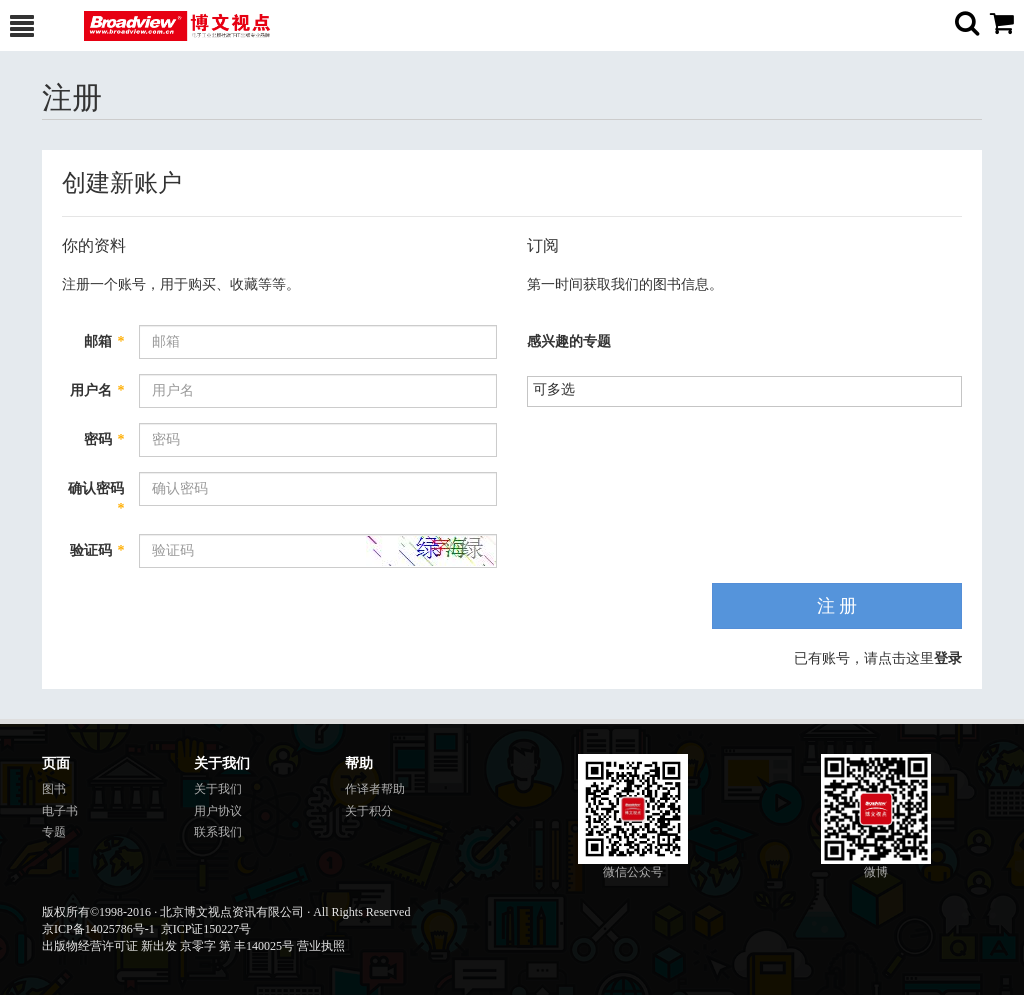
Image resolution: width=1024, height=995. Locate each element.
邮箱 (104, 341)
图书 (54, 789)
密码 (104, 439)
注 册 (837, 606)
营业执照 (321, 946)
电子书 (60, 811)
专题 (54, 832)
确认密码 (96, 498)
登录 (948, 658)
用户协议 (218, 811)
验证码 (97, 550)
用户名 (97, 390)
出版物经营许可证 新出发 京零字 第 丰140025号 (168, 946)
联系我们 (218, 832)
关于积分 (369, 811)
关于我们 (218, 789)
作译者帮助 (375, 789)
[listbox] (561, 389)
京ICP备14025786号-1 (98, 929)
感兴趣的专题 (569, 341)
